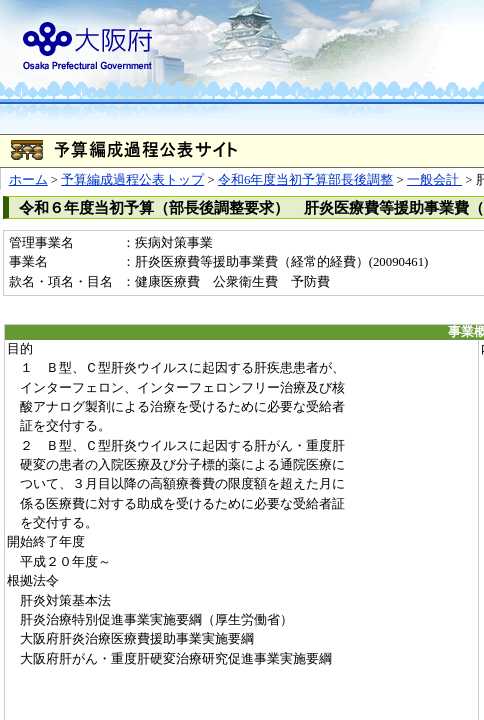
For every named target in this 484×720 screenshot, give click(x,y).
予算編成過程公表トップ (132, 180)
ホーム (28, 180)
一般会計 (434, 180)
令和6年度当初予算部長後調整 (305, 180)
